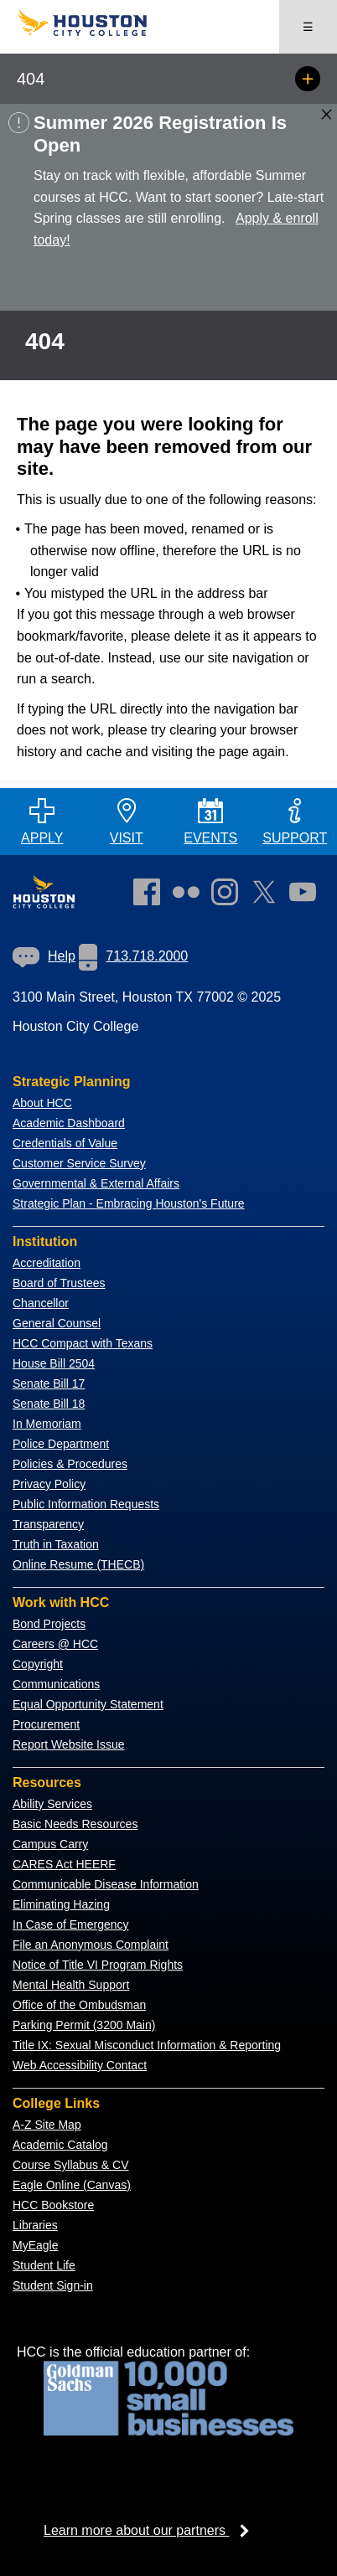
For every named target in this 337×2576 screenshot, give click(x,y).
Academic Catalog (60, 2144)
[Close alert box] (326, 114)
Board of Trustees (59, 1283)
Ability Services (52, 1804)
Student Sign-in (53, 2285)
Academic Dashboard (69, 1123)
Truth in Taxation (56, 1544)
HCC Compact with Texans (83, 1343)
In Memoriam (47, 1423)
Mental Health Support (71, 1984)
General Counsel (57, 1323)
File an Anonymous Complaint (90, 1944)
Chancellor (41, 1303)
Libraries (35, 2225)
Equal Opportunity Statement (88, 1704)
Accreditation (46, 1263)
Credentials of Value (65, 1143)
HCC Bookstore (53, 2205)
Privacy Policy (49, 1484)
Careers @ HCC (55, 1644)
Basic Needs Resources (75, 1824)
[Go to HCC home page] (92, 32)
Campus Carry (50, 1844)
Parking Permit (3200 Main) (84, 2025)
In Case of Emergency (71, 1924)
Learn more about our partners (152, 2530)
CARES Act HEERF (64, 1864)
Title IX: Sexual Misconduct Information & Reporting (147, 2045)
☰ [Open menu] (308, 26)
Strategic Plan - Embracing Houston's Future (129, 1203)
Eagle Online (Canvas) (72, 2185)
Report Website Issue (69, 1744)
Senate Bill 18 (49, 1403)
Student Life (44, 2265)
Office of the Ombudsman (79, 2005)
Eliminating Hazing (61, 1904)
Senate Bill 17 (49, 1383)
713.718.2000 (133, 956)
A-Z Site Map (47, 2124)
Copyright (38, 1664)
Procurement (46, 1724)
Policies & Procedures (70, 1464)
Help (44, 956)
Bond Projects (49, 1624)
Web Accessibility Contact (80, 2065)
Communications (56, 1684)
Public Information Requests (86, 1504)
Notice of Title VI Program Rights (98, 1964)
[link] (228, 895)
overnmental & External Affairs (100, 1183)
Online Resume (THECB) (78, 1564)
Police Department (61, 1443)
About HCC (42, 1103)
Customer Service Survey (79, 1163)
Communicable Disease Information (106, 1884)
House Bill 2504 (54, 1363)
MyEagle (35, 2245)
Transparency (48, 1524)
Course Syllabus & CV (71, 2165)
